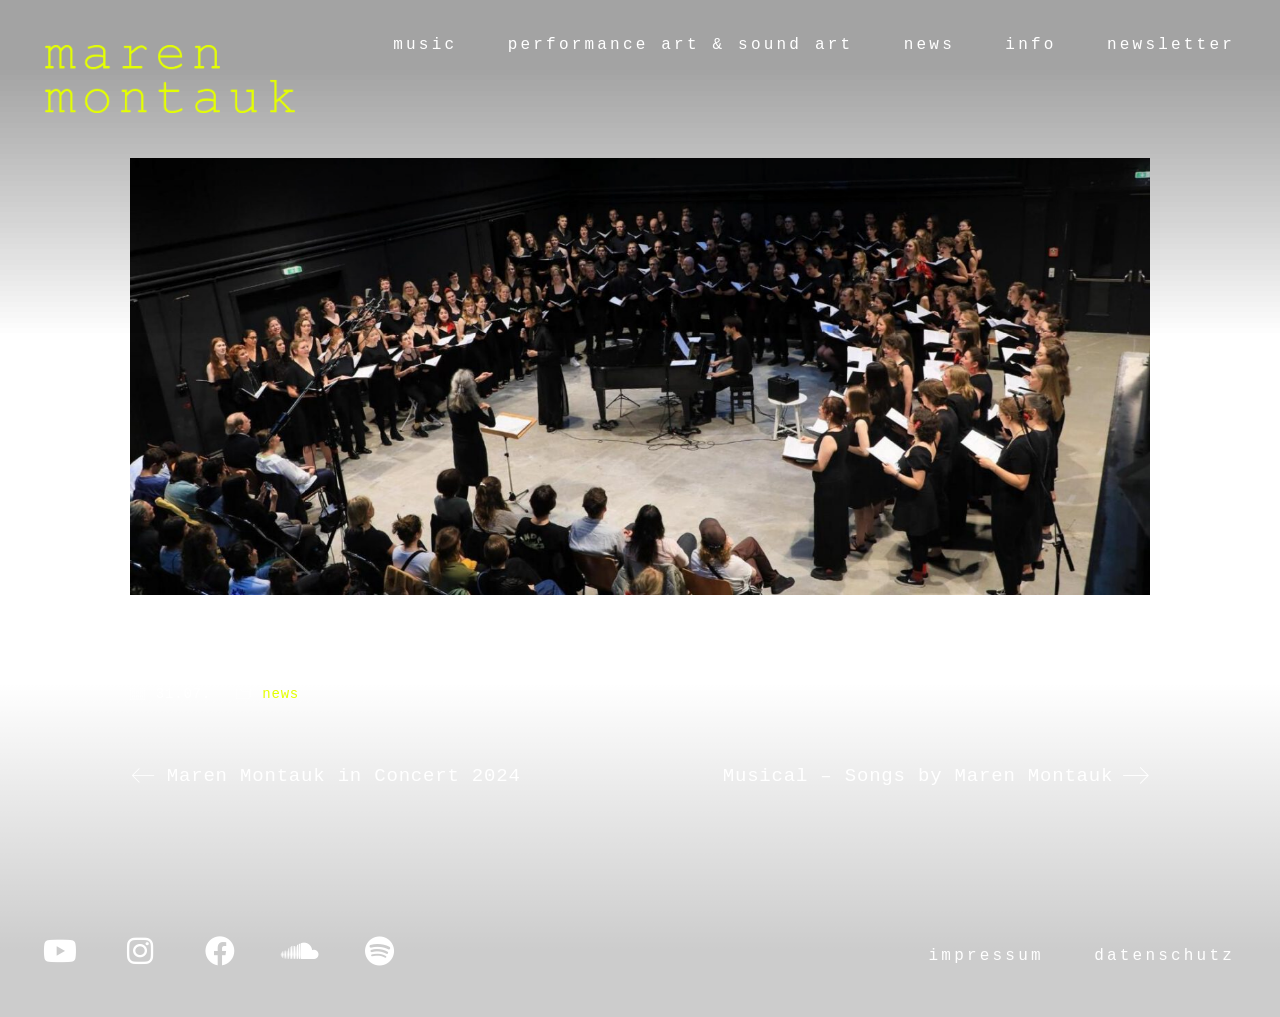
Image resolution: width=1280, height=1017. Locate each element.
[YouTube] (60, 951)
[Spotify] (380, 951)
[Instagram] (140, 951)
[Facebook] (220, 951)
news (280, 694)
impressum (986, 956)
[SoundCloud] (300, 951)
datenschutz (1164, 956)
